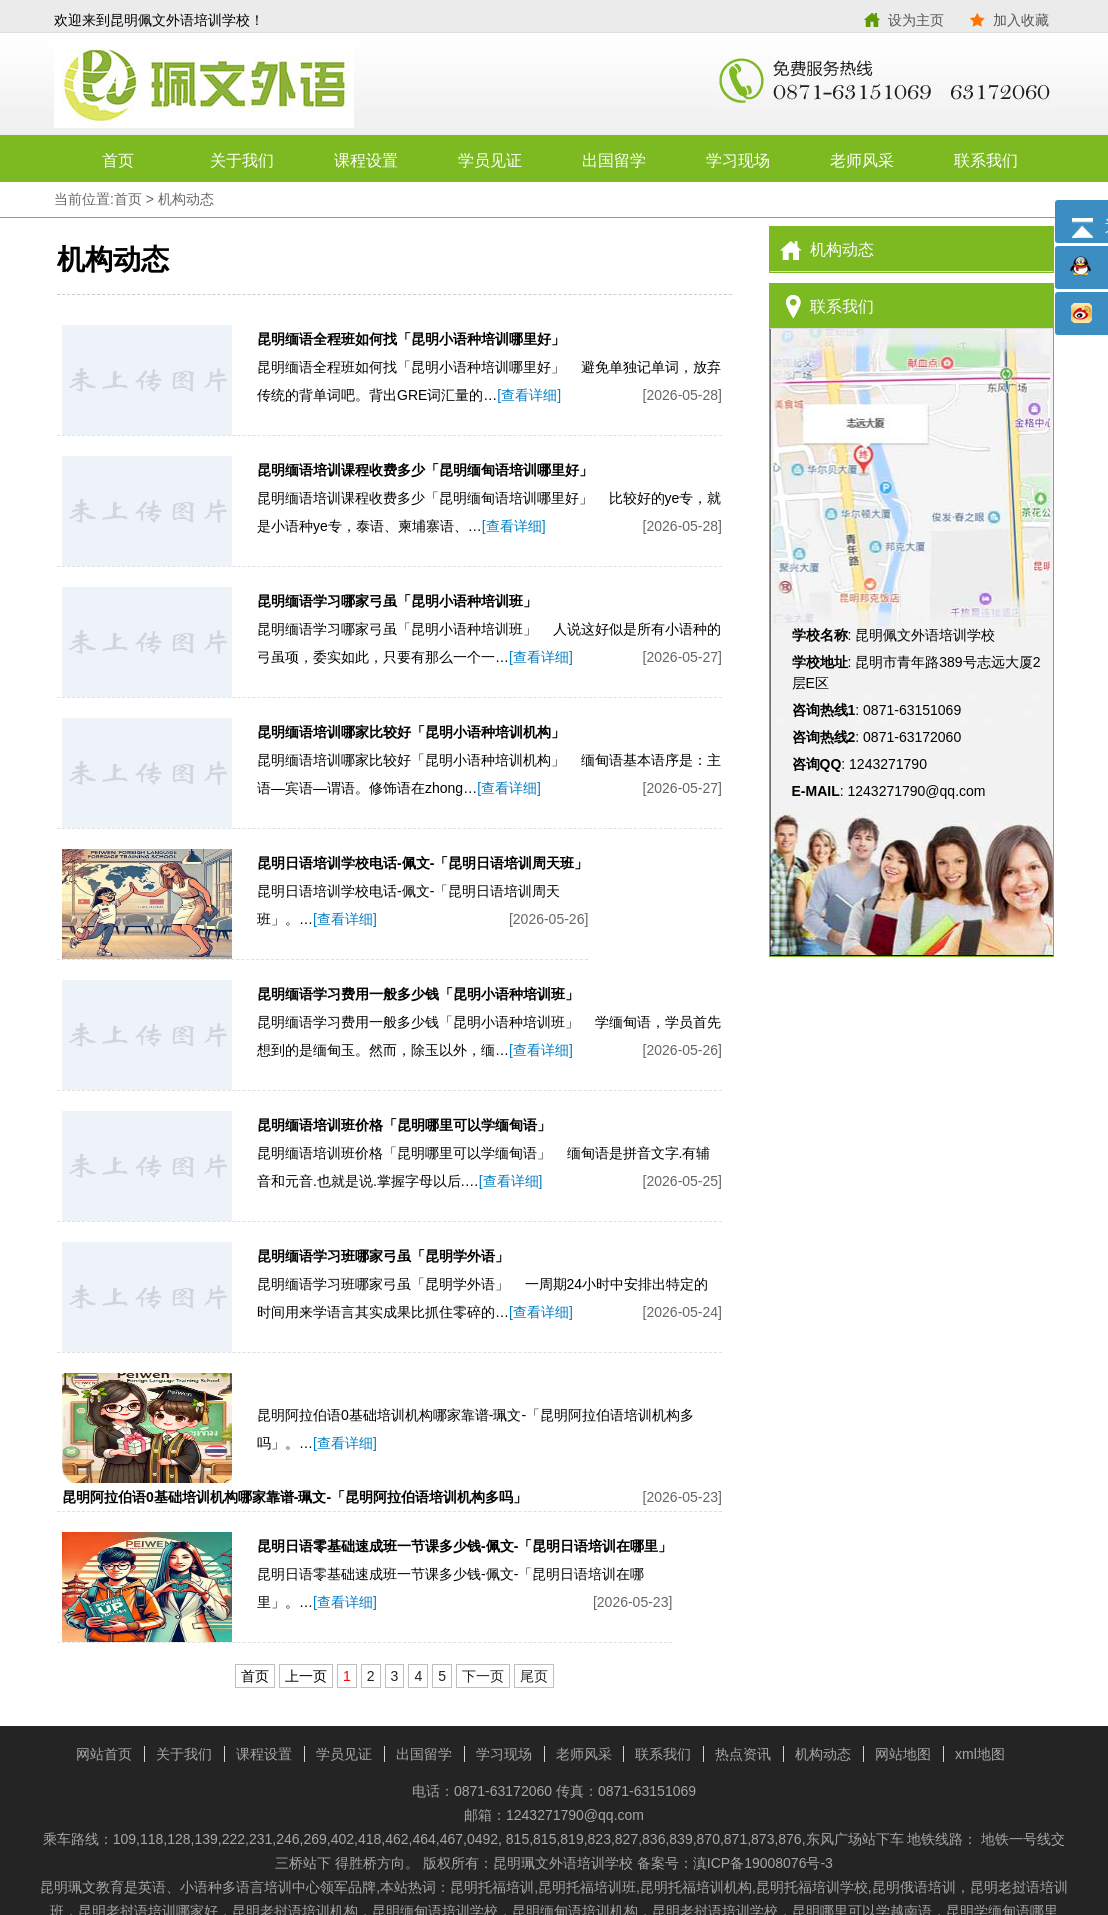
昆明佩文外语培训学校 (304, 85)
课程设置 (366, 160)
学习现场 (738, 160)
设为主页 (916, 20)
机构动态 (186, 199)
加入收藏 (1021, 20)
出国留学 (614, 160)
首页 (118, 160)
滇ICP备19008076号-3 (763, 1863)
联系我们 (986, 160)
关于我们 (242, 160)
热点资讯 (743, 1754)
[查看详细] (529, 395)
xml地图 (980, 1754)
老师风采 (862, 160)
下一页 (483, 1676)
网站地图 (903, 1754)
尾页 (534, 1676)
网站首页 (104, 1754)
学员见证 (490, 160)
